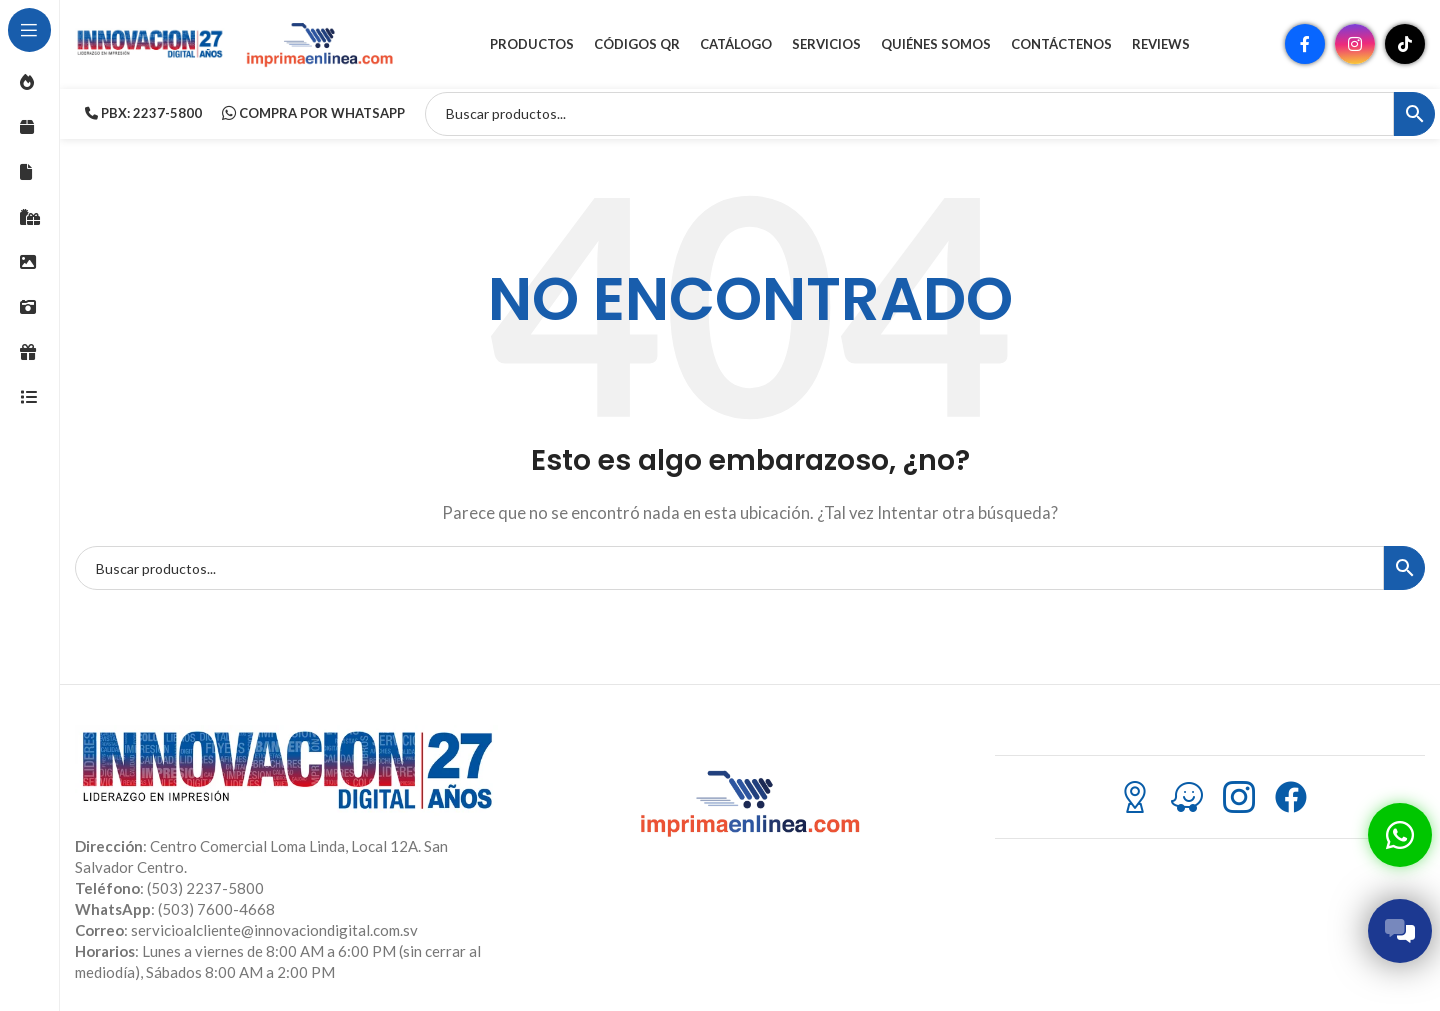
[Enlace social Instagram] (1355, 45)
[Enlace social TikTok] (1405, 45)
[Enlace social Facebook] (1305, 45)
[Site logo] (150, 43)
